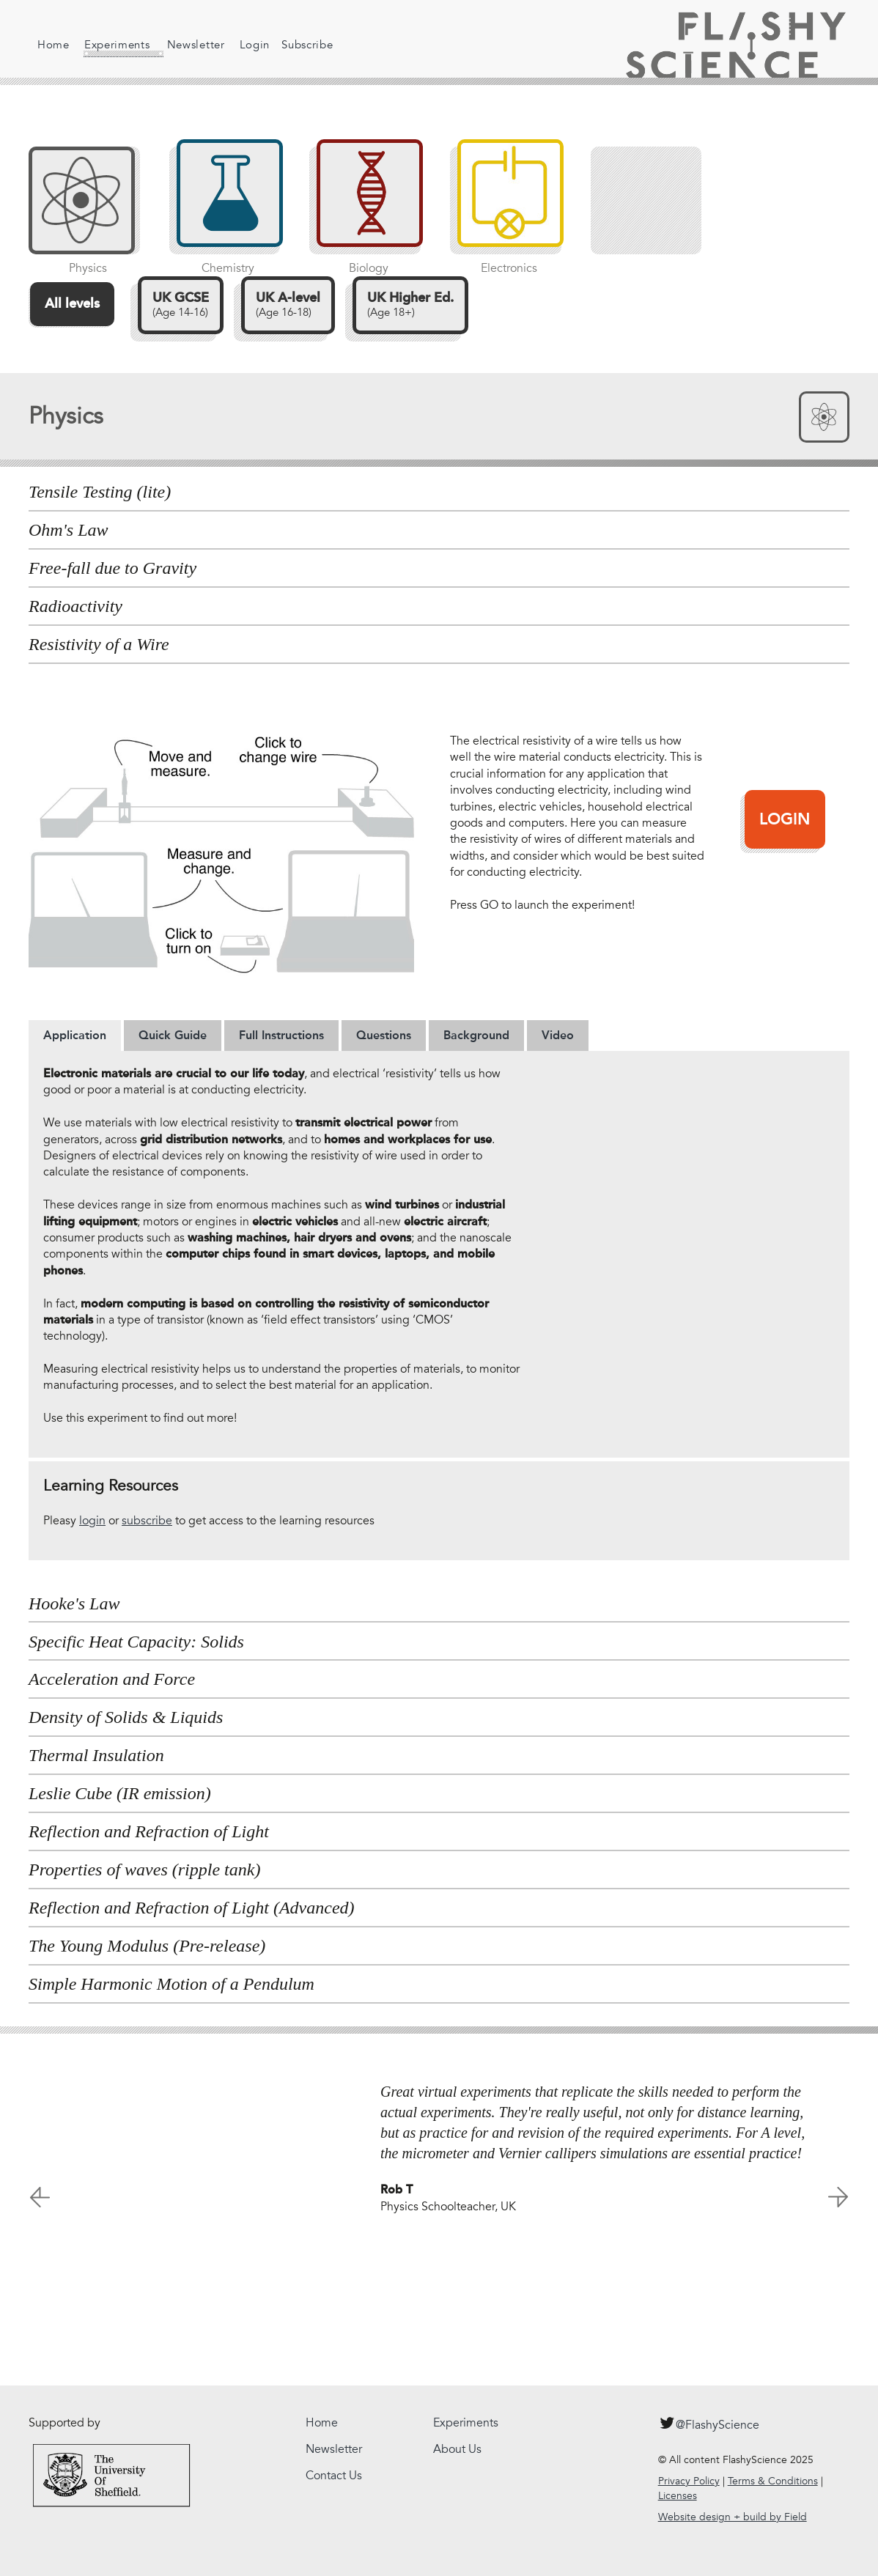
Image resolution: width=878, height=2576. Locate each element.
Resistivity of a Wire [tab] (99, 644)
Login (244, 44)
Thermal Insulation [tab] (96, 1755)
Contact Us (334, 2475)
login (92, 1520)
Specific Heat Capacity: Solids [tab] (136, 1641)
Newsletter (185, 44)
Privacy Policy (689, 2481)
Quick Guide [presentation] (173, 1035)
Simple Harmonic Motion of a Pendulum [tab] (171, 1983)
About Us (457, 2449)
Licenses (677, 2496)
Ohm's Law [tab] (68, 529)
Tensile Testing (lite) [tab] (100, 491)
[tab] (75, 1035)
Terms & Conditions (773, 2481)
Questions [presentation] (383, 1035)
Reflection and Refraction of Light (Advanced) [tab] (192, 1907)
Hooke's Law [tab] (74, 1603)
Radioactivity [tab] (75, 606)
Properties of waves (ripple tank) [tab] (144, 1869)
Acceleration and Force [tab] (112, 1679)
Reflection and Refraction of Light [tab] (149, 1831)
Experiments (112, 47)
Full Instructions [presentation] (281, 1035)
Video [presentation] (558, 1035)
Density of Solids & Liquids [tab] (126, 1717)
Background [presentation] (476, 1035)
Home (53, 44)
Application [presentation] (74, 1035)
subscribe (147, 1520)
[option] (439, 2149)
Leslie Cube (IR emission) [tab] (120, 1793)
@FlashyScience (708, 2422)
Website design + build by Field (732, 2517)
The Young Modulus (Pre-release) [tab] (147, 1945)
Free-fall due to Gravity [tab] (112, 567)
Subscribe (296, 44)
